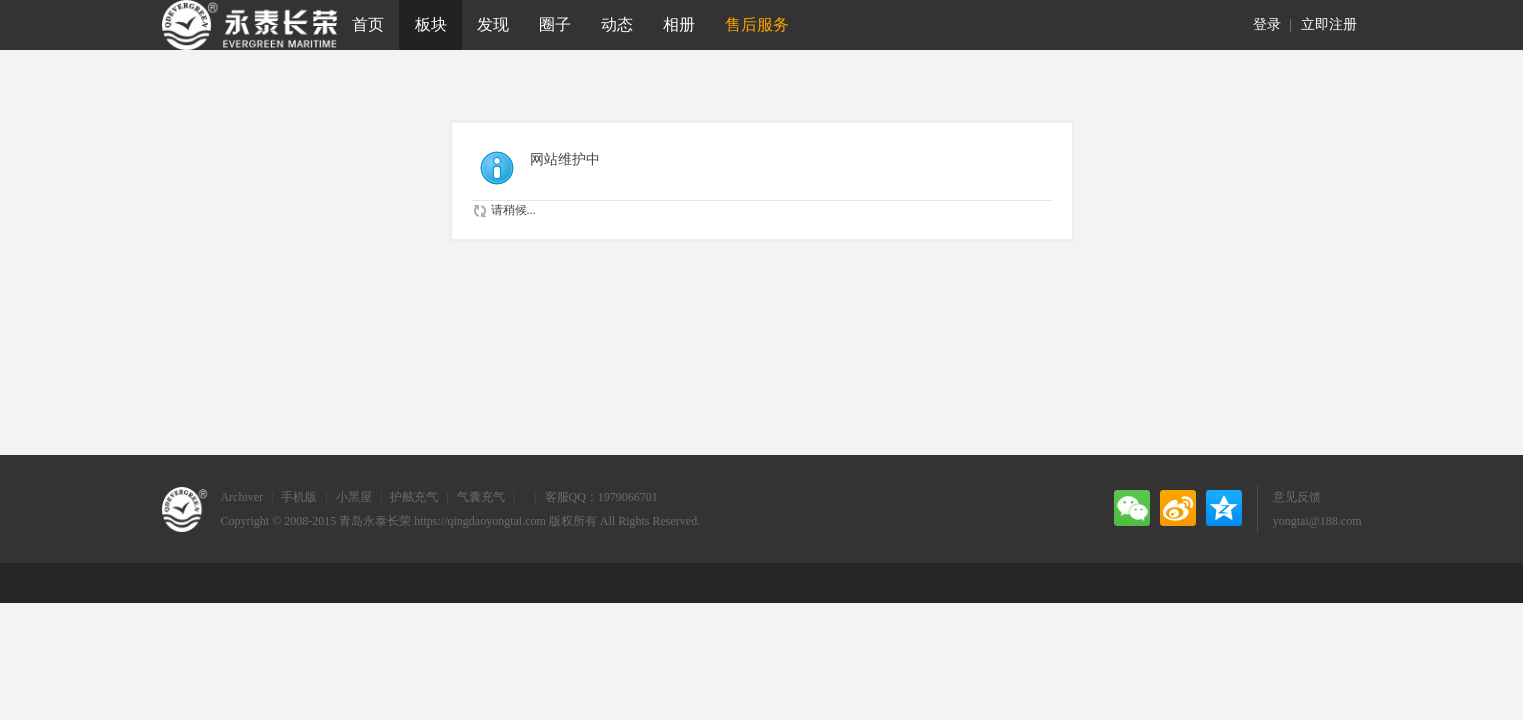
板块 (431, 24)
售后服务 (757, 24)
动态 (617, 24)
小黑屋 (354, 497)
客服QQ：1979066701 (601, 497)
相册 (679, 24)
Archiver (241, 497)
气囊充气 (481, 497)
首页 (368, 24)
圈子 (555, 24)
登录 (1267, 24)
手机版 (299, 497)
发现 (493, 24)
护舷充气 (414, 497)
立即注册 (1329, 24)
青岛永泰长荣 (375, 521)
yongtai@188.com (1317, 521)
